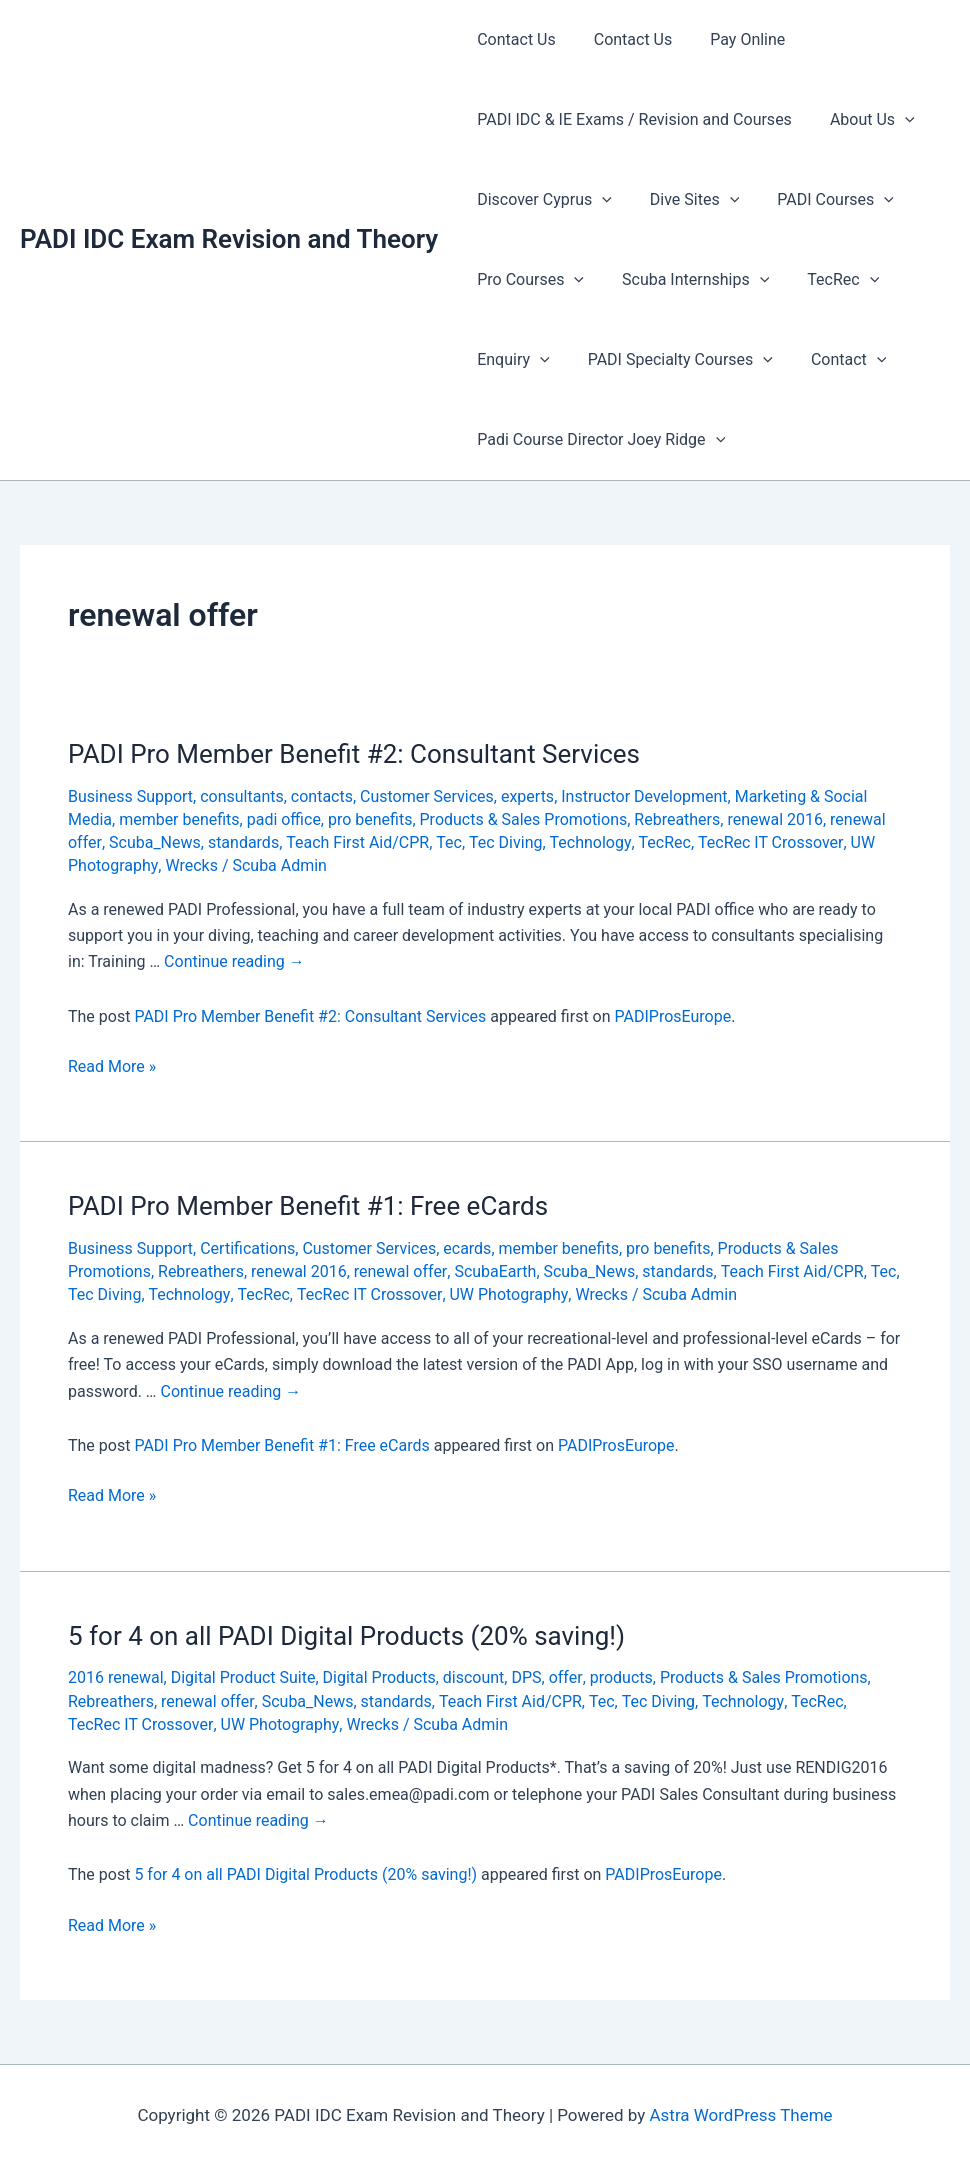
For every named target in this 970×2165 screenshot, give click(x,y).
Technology (588, 842)
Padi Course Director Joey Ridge (598, 440)
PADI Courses (820, 200)
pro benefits (370, 819)
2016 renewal (116, 1677)
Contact (834, 360)
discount (474, 1677)
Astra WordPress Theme (740, 2115)
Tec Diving (504, 842)
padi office (284, 819)
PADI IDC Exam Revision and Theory (229, 239)
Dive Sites (685, 200)
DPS (527, 1677)
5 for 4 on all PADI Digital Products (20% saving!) (346, 1636)
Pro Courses (527, 280)
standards (242, 842)
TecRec (828, 280)
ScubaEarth (495, 1271)
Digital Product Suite (243, 1677)
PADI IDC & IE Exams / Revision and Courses (631, 119)
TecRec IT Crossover (767, 842)
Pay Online (732, 39)
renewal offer (400, 1271)
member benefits (179, 819)
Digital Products (379, 1677)
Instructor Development (645, 796)
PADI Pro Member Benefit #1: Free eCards (308, 1206)
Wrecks (191, 865)
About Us (863, 120)
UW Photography (506, 1294)
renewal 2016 (776, 819)
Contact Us (513, 39)
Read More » (112, 1067)
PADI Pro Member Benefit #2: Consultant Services (354, 754)
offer (565, 1677)
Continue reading (234, 961)
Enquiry (510, 360)
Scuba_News (154, 842)
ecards (468, 1248)
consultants (242, 796)
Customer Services (427, 796)
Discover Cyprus (541, 200)
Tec (448, 842)
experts (527, 796)
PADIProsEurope (673, 1016)
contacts (322, 796)
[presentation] (896, 120)
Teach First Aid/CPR (356, 842)
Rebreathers (678, 819)
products (620, 1677)
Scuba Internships (686, 280)
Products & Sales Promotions (524, 819)
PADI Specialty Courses (671, 360)
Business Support (130, 796)
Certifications (247, 1248)
